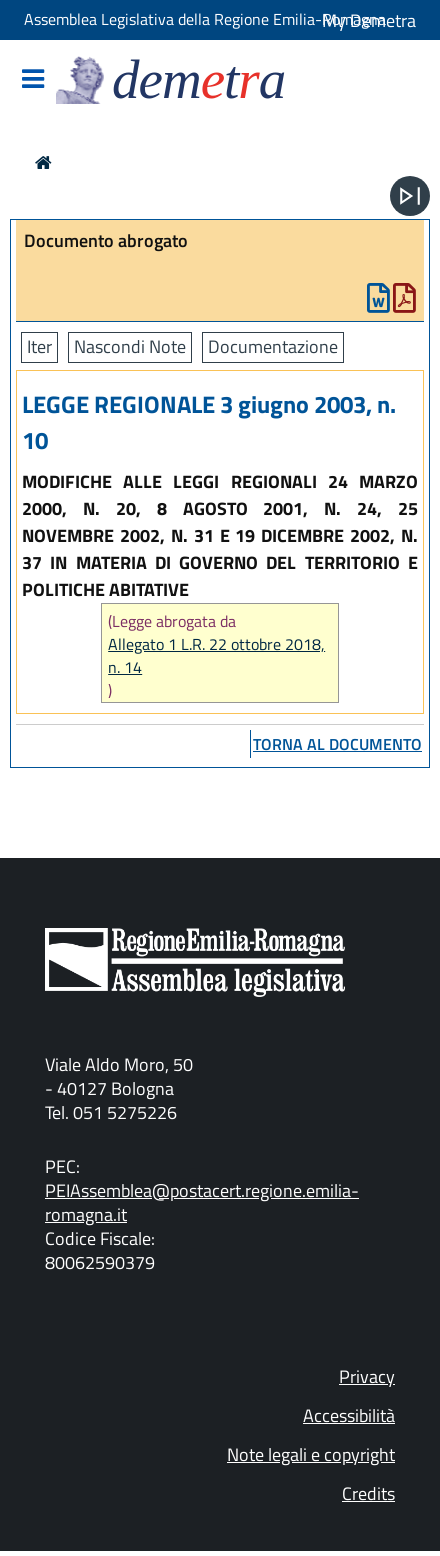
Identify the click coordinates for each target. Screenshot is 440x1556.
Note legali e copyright (311, 1454)
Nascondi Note (130, 346)
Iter (39, 346)
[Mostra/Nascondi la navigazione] (33, 80)
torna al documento (337, 744)
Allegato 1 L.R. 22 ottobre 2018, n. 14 (216, 656)
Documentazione (273, 346)
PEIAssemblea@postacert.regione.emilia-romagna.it (202, 1202)
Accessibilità (349, 1415)
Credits (368, 1493)
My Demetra (369, 20)
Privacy (367, 1376)
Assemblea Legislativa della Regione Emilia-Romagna (205, 19)
